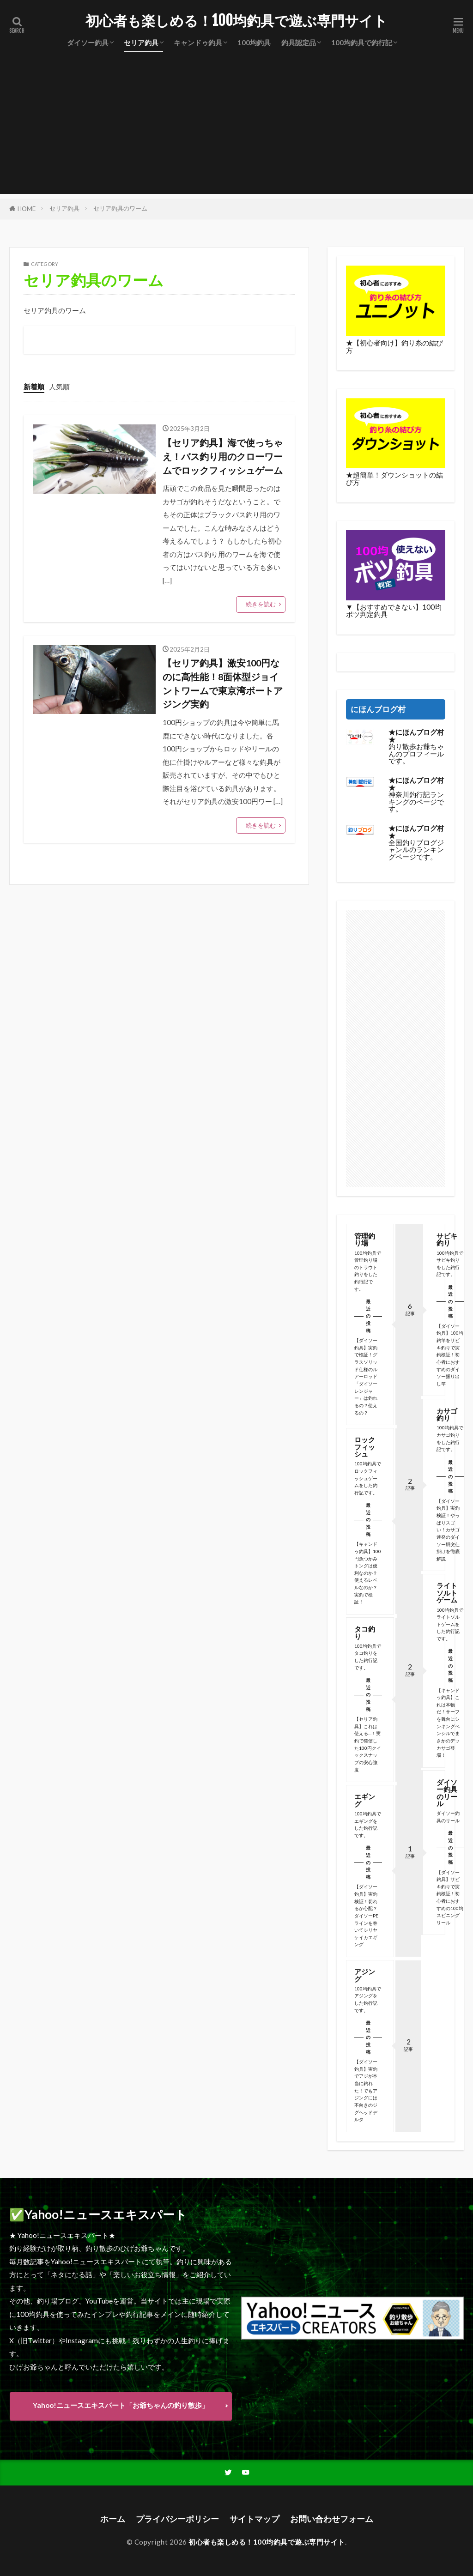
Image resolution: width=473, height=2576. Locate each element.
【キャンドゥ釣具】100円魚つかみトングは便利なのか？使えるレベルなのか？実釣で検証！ (367, 1572)
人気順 (59, 386)
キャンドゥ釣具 (198, 42)
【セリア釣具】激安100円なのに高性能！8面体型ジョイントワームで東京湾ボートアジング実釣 (223, 683)
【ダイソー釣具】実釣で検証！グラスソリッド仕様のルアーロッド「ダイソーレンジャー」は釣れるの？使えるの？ (365, 1376)
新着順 (34, 386)
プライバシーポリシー (177, 2519)
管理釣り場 (364, 1239)
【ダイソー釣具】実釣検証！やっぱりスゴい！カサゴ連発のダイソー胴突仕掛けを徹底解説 (447, 1529)
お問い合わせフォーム (331, 2519)
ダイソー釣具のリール (446, 1793)
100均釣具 (254, 42)
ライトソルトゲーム (446, 1592)
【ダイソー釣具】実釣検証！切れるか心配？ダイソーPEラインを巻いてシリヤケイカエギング (366, 1915)
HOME (27, 208)
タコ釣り (364, 1632)
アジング (364, 1975)
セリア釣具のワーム (120, 208)
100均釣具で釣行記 (361, 42)
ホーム (112, 2519)
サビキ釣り (446, 1239)
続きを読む (261, 604)
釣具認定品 (298, 42)
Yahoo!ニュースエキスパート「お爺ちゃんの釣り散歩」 (121, 2405)
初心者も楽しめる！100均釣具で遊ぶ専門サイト (236, 21)
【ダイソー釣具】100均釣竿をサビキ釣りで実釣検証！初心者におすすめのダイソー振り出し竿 (449, 1354)
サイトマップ (254, 2519)
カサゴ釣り (446, 1414)
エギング (364, 1800)
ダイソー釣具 (88, 42)
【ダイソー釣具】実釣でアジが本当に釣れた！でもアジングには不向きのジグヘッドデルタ (365, 2090)
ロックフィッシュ (364, 1446)
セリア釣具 (141, 42)
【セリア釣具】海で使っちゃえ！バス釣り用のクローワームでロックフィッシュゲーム (223, 456)
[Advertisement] (236, 129)
